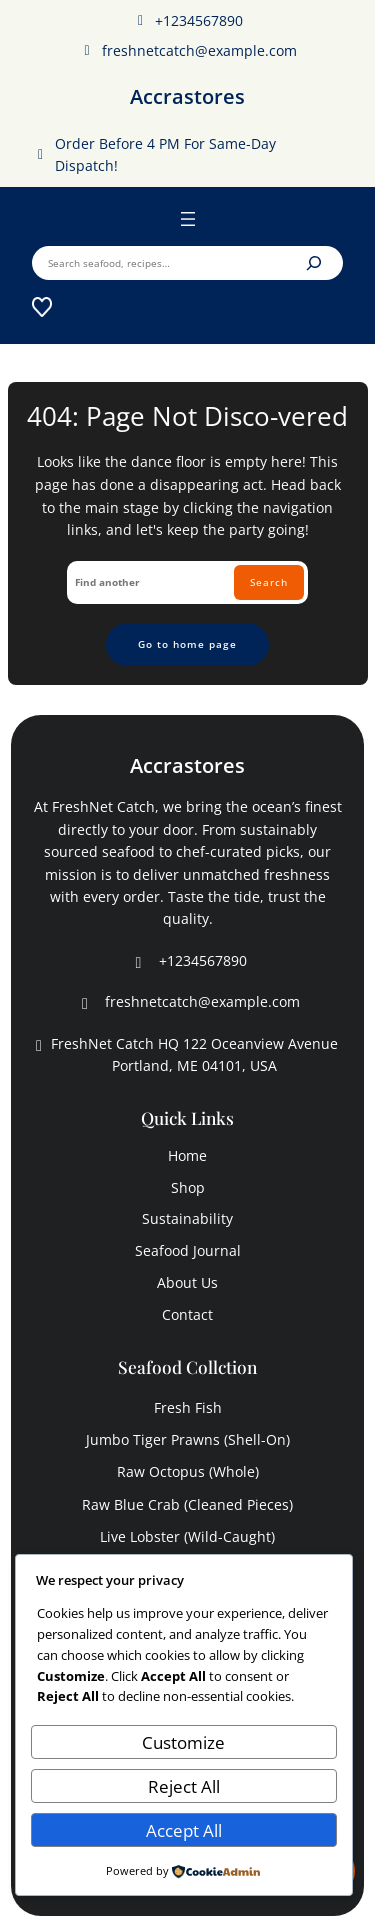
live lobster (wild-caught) (187, 1536)
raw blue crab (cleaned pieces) (187, 1504)
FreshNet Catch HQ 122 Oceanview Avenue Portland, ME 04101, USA (184, 1056)
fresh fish (188, 1407)
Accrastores (187, 96)
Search (269, 582)
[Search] (314, 263)
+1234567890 (188, 20)
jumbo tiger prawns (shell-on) (188, 1439)
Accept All (184, 1830)
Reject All (184, 1786)
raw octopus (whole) (188, 1471)
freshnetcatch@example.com (187, 50)
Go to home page (187, 644)
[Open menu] (188, 219)
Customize (183, 1742)
